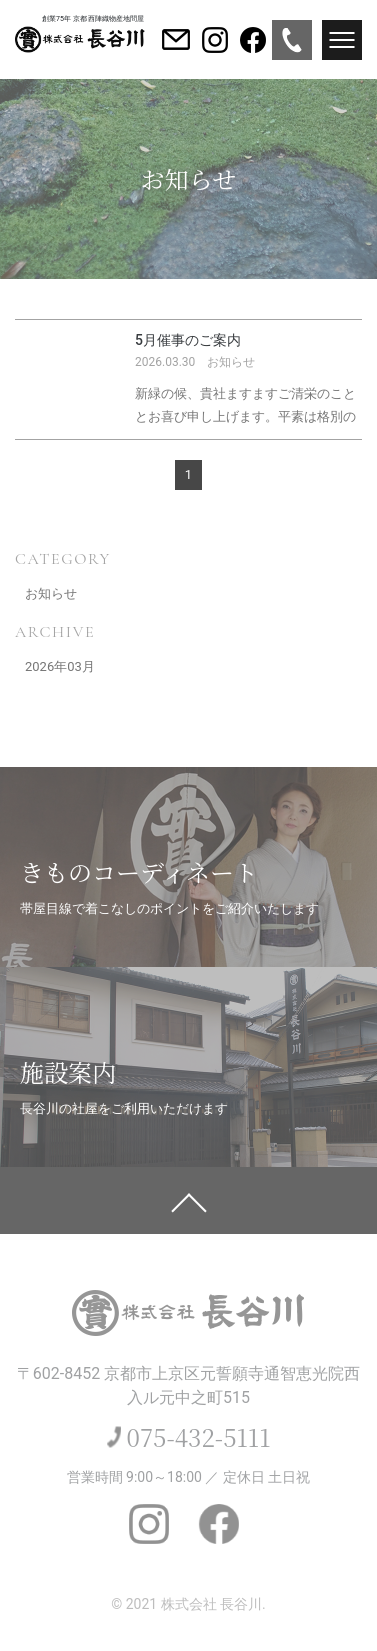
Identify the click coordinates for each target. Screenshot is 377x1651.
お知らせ (51, 593)
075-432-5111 (199, 1436)
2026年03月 (60, 666)
